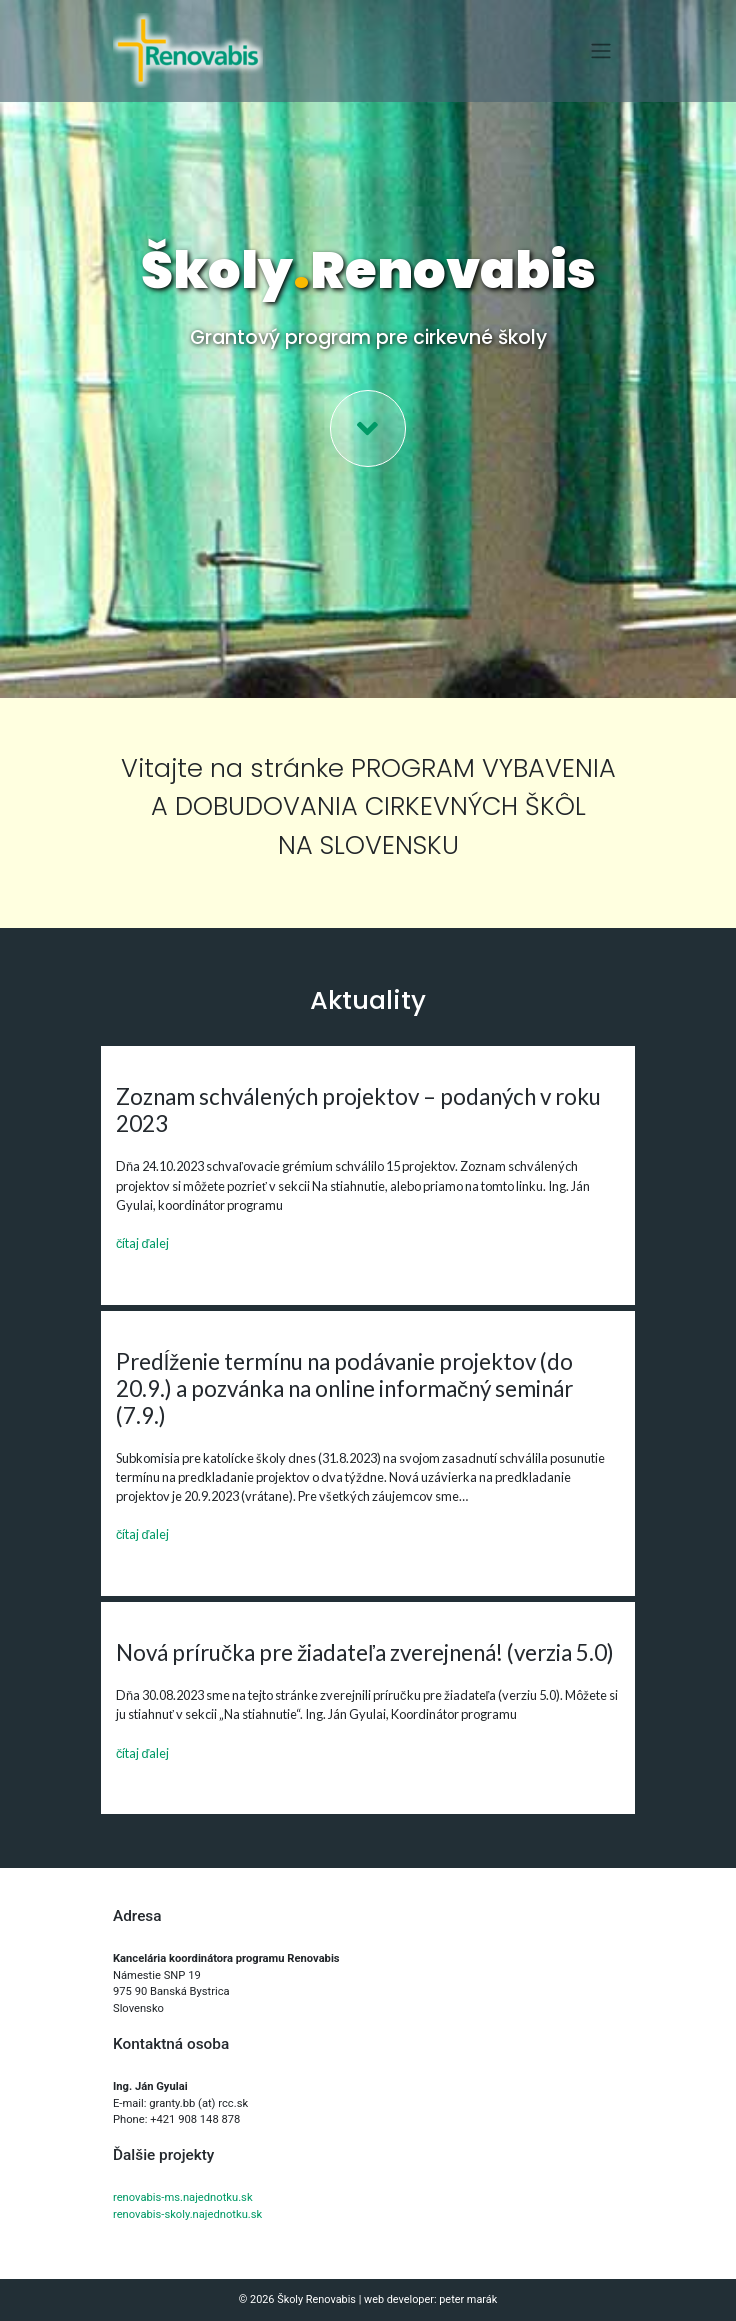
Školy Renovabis (316, 2299)
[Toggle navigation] (601, 51)
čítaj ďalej (142, 1243)
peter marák (468, 2299)
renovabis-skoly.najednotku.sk (187, 2214)
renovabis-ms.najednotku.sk (183, 2197)
